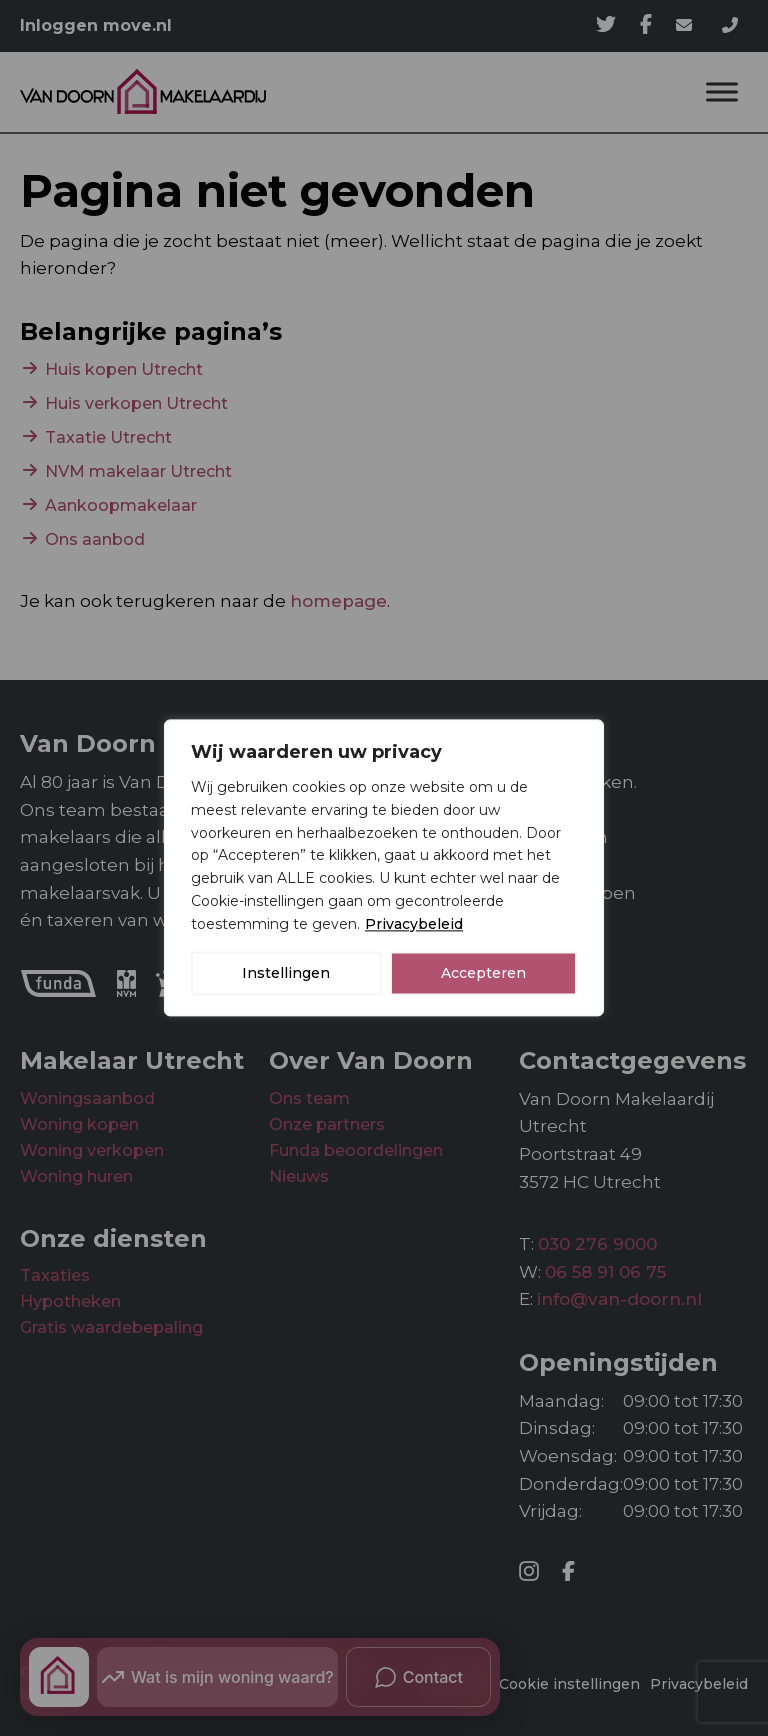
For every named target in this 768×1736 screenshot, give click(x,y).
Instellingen (286, 974)
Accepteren (483, 974)
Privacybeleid (414, 924)
